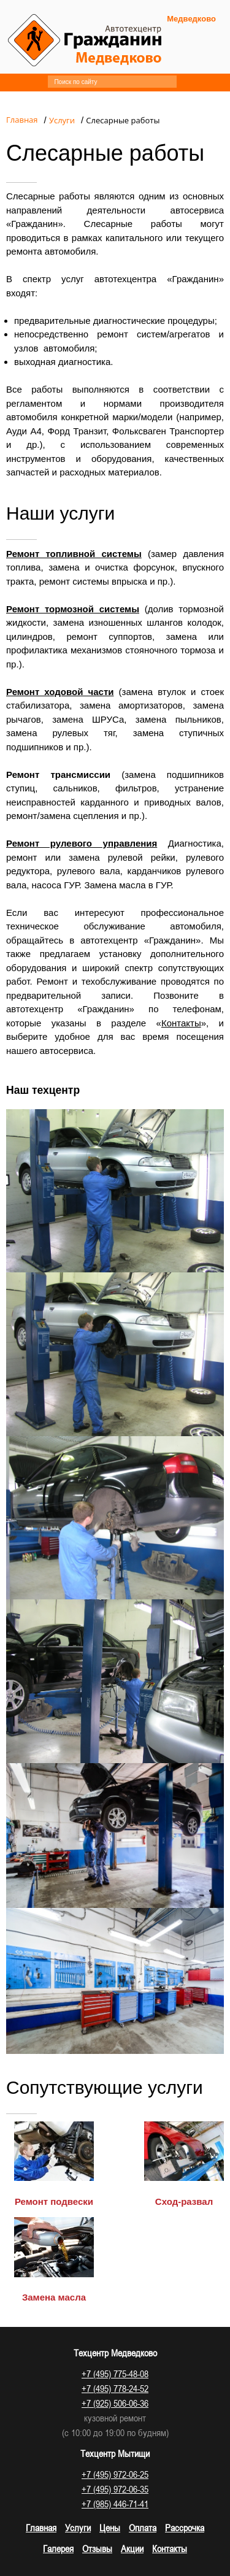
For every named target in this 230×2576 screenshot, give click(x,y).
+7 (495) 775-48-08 (115, 2373)
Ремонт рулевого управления (81, 843)
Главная (41, 2527)
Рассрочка (184, 2527)
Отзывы (97, 2548)
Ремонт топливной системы (74, 553)
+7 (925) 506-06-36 (115, 2403)
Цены (109, 2527)
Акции (132, 2548)
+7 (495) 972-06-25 (115, 2474)
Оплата (142, 2527)
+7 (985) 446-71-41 (115, 2503)
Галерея (58, 2548)
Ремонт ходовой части (59, 691)
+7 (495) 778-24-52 (115, 2388)
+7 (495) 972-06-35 (115, 2489)
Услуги (78, 2527)
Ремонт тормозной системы (72, 609)
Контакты (181, 1023)
